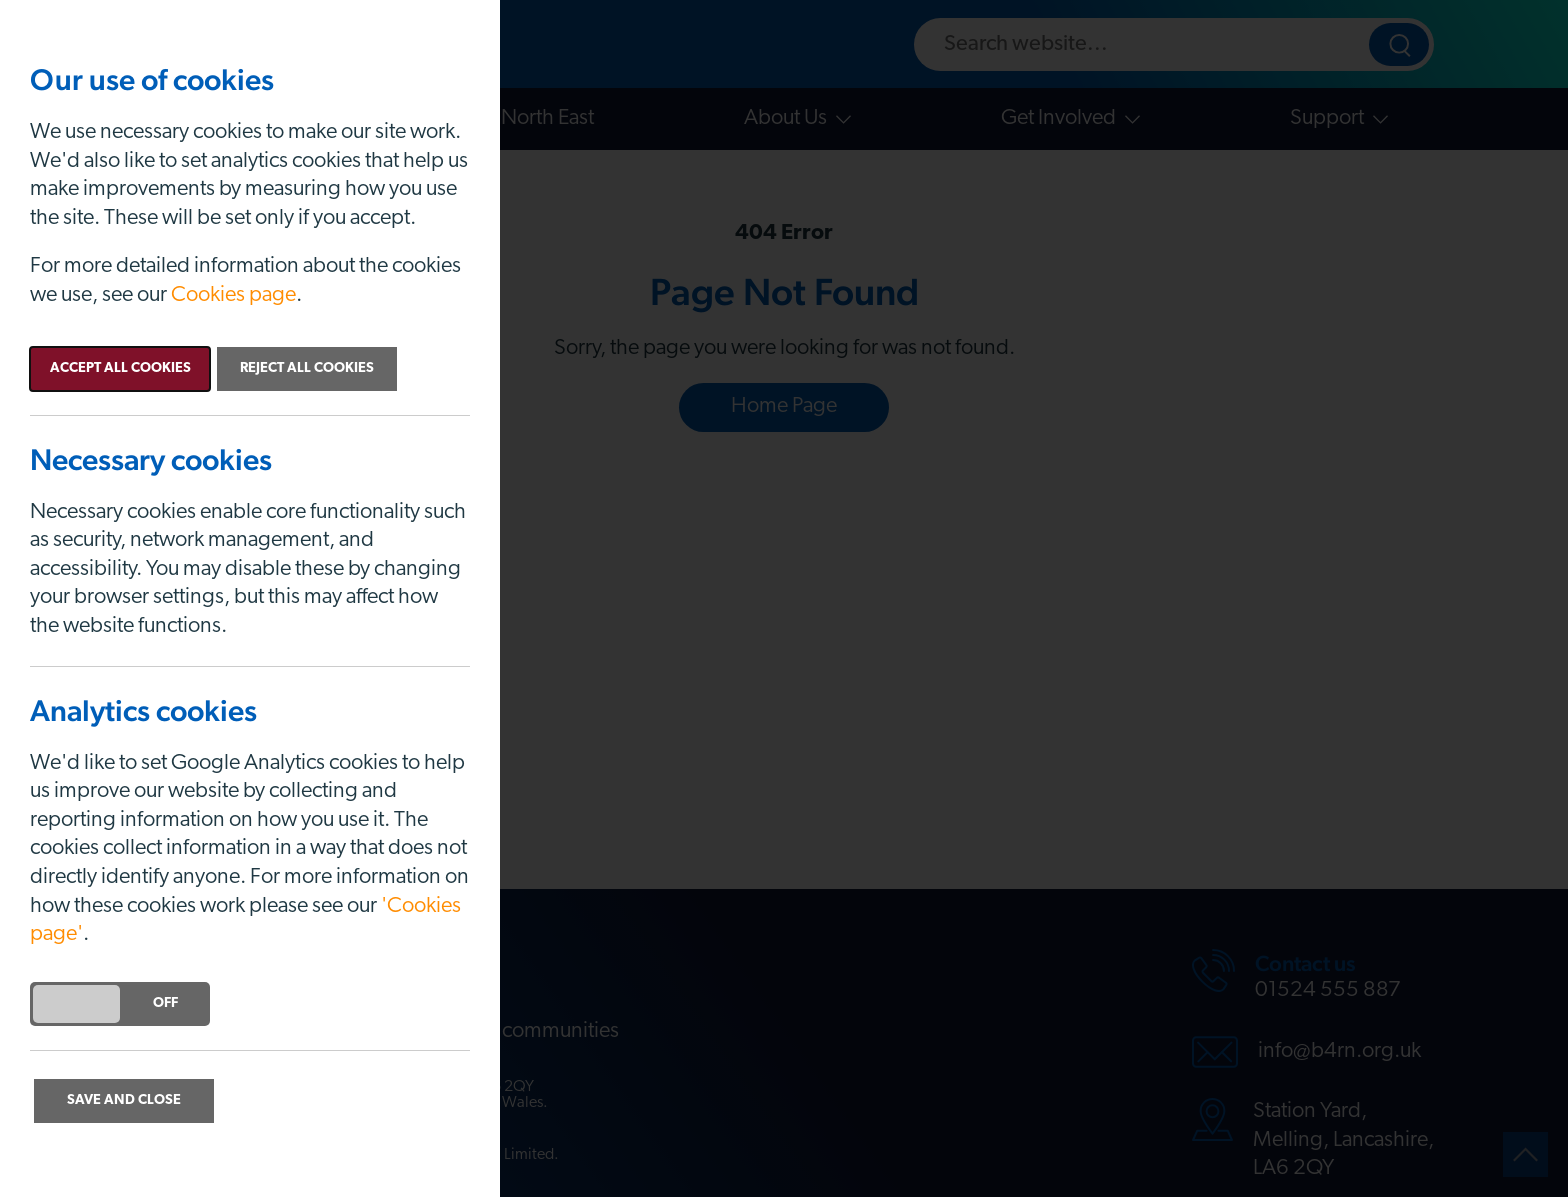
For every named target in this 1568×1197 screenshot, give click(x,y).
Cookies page (233, 295)
